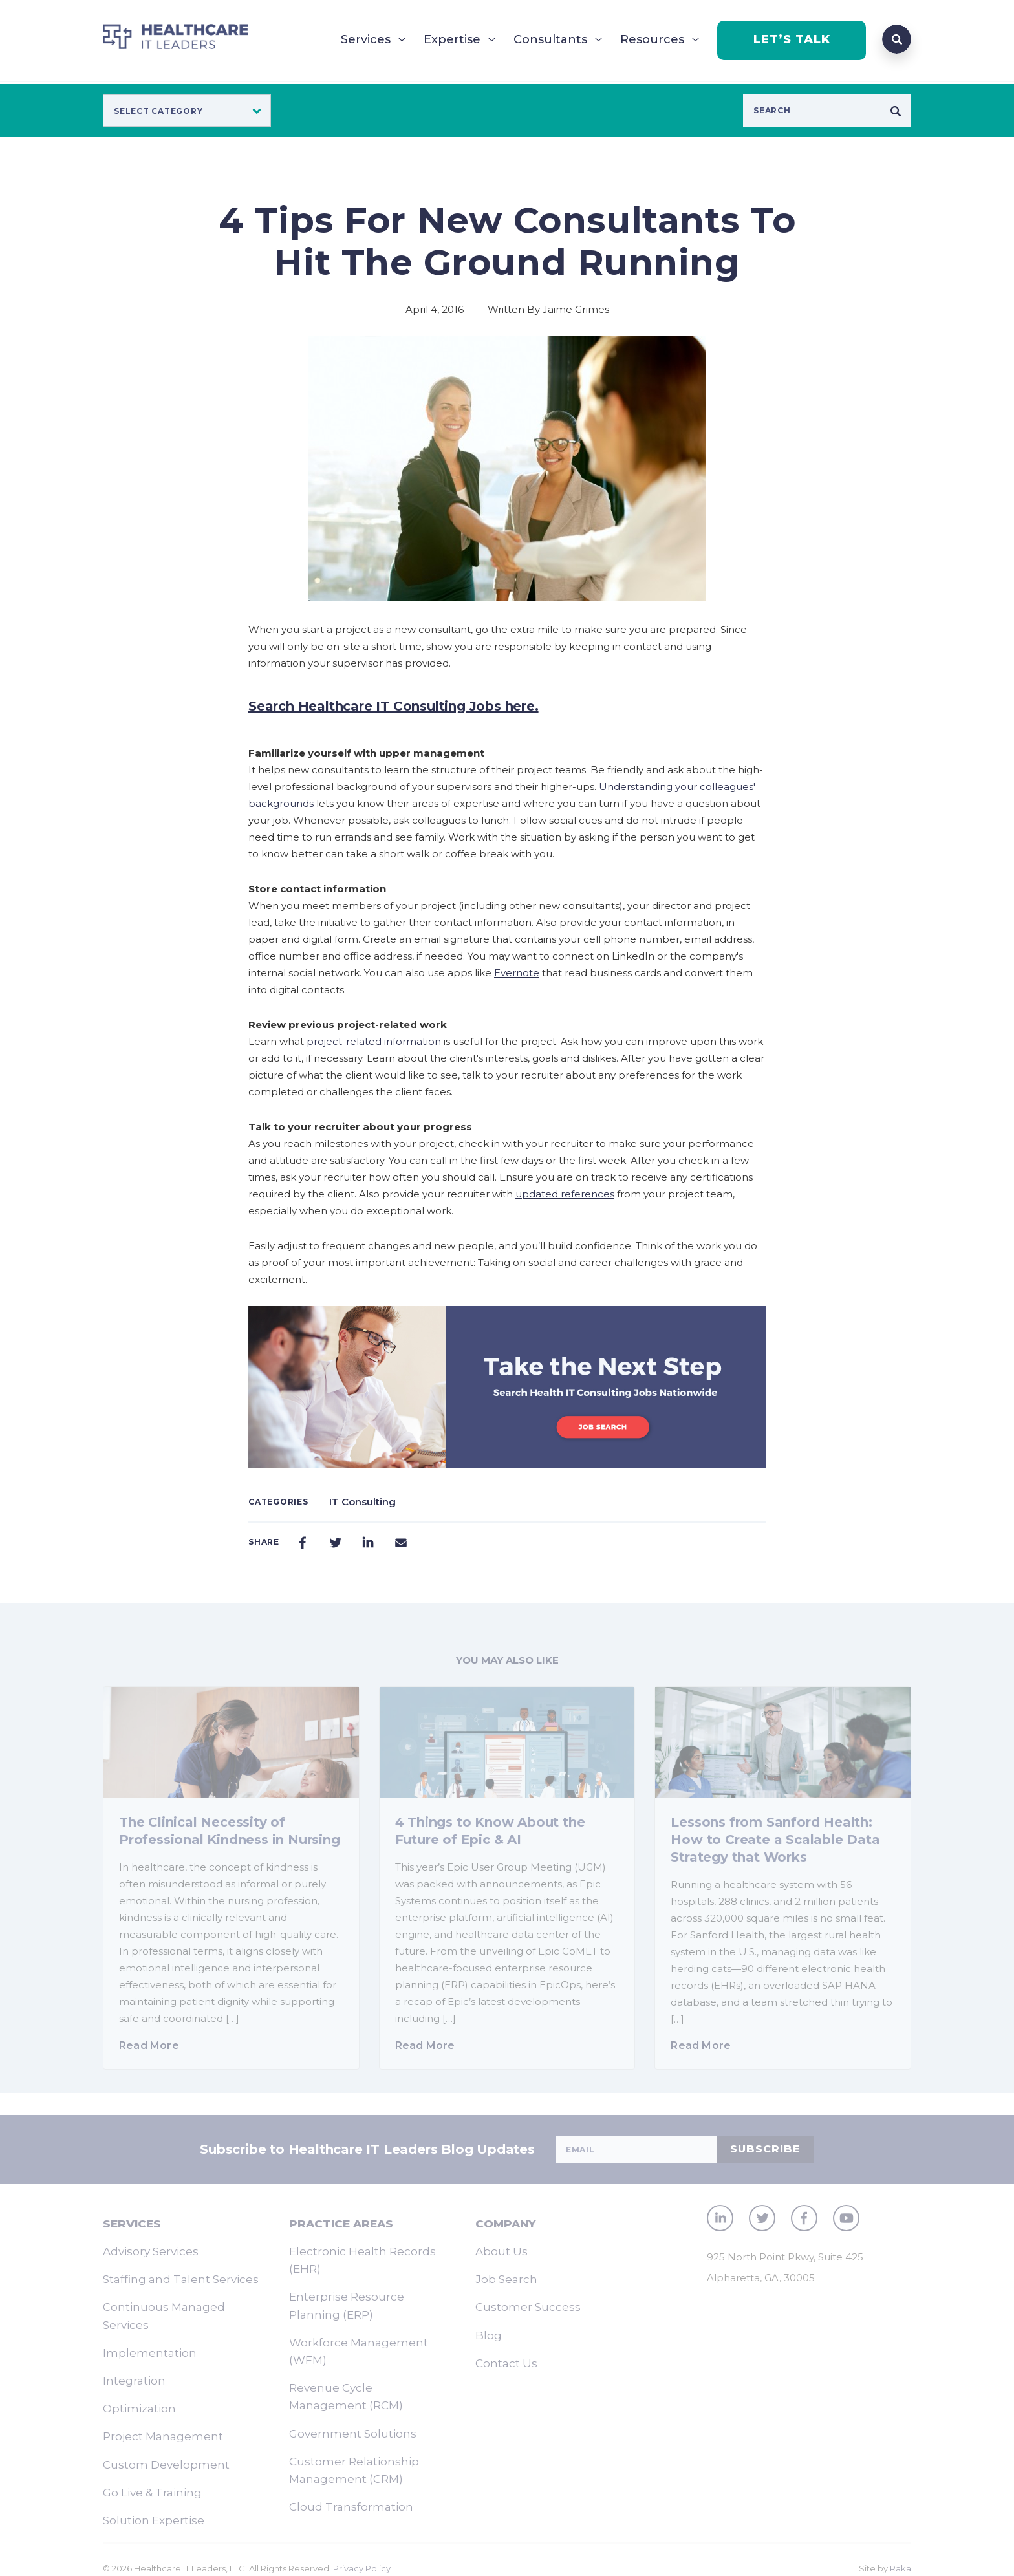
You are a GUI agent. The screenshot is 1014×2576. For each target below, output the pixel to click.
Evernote (516, 973)
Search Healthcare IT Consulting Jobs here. (393, 706)
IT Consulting (362, 1502)
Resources (652, 39)
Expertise (452, 39)
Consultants (550, 39)
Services (366, 39)
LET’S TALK (791, 39)
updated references (564, 1194)
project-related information (374, 1041)
